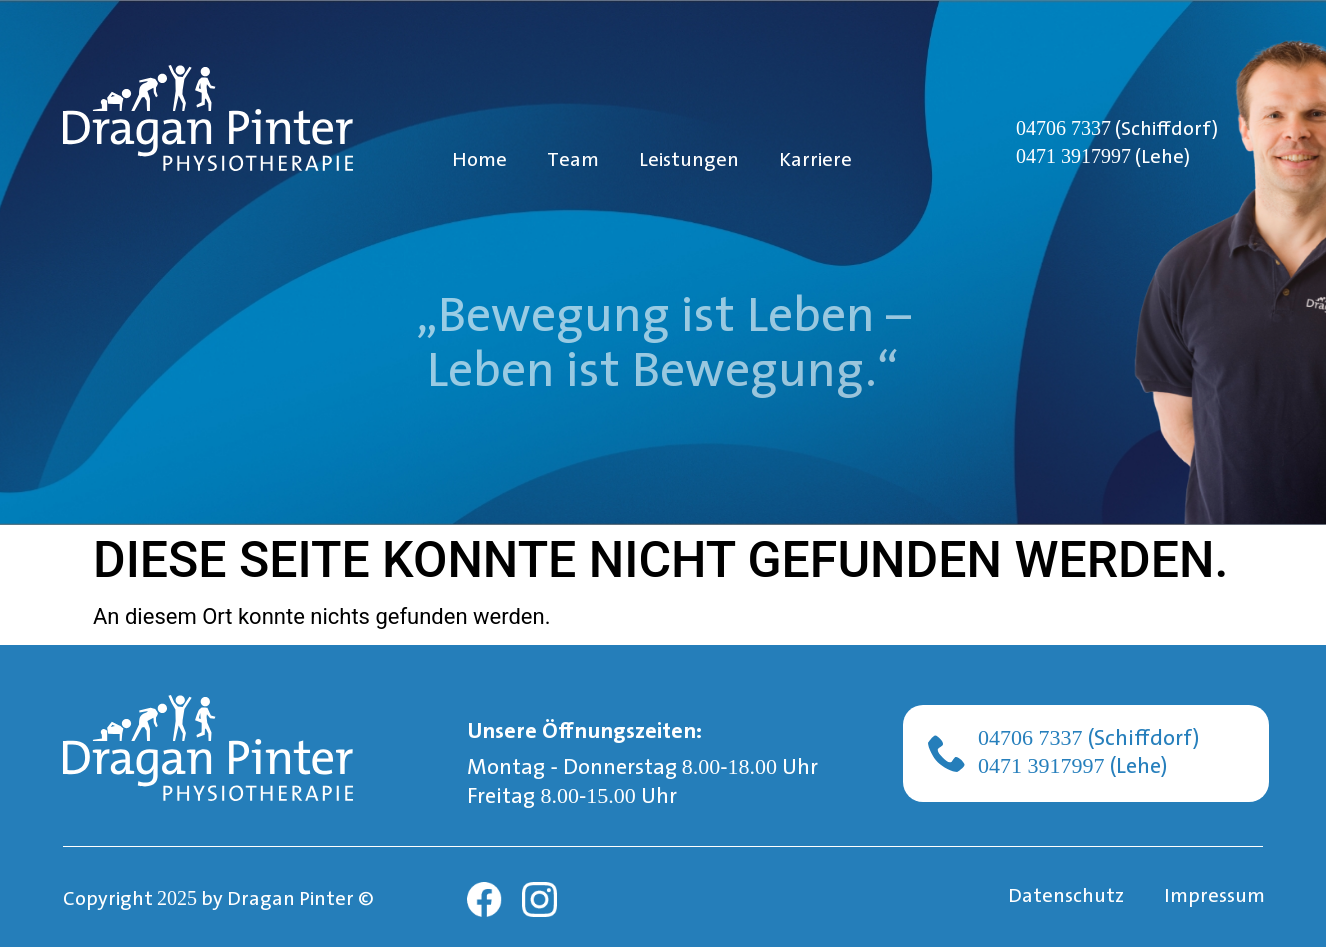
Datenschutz (1066, 897)
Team (573, 161)
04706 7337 (1063, 128)
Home (479, 161)
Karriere (815, 161)
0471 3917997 (1073, 156)
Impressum (1214, 897)
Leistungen (689, 161)
